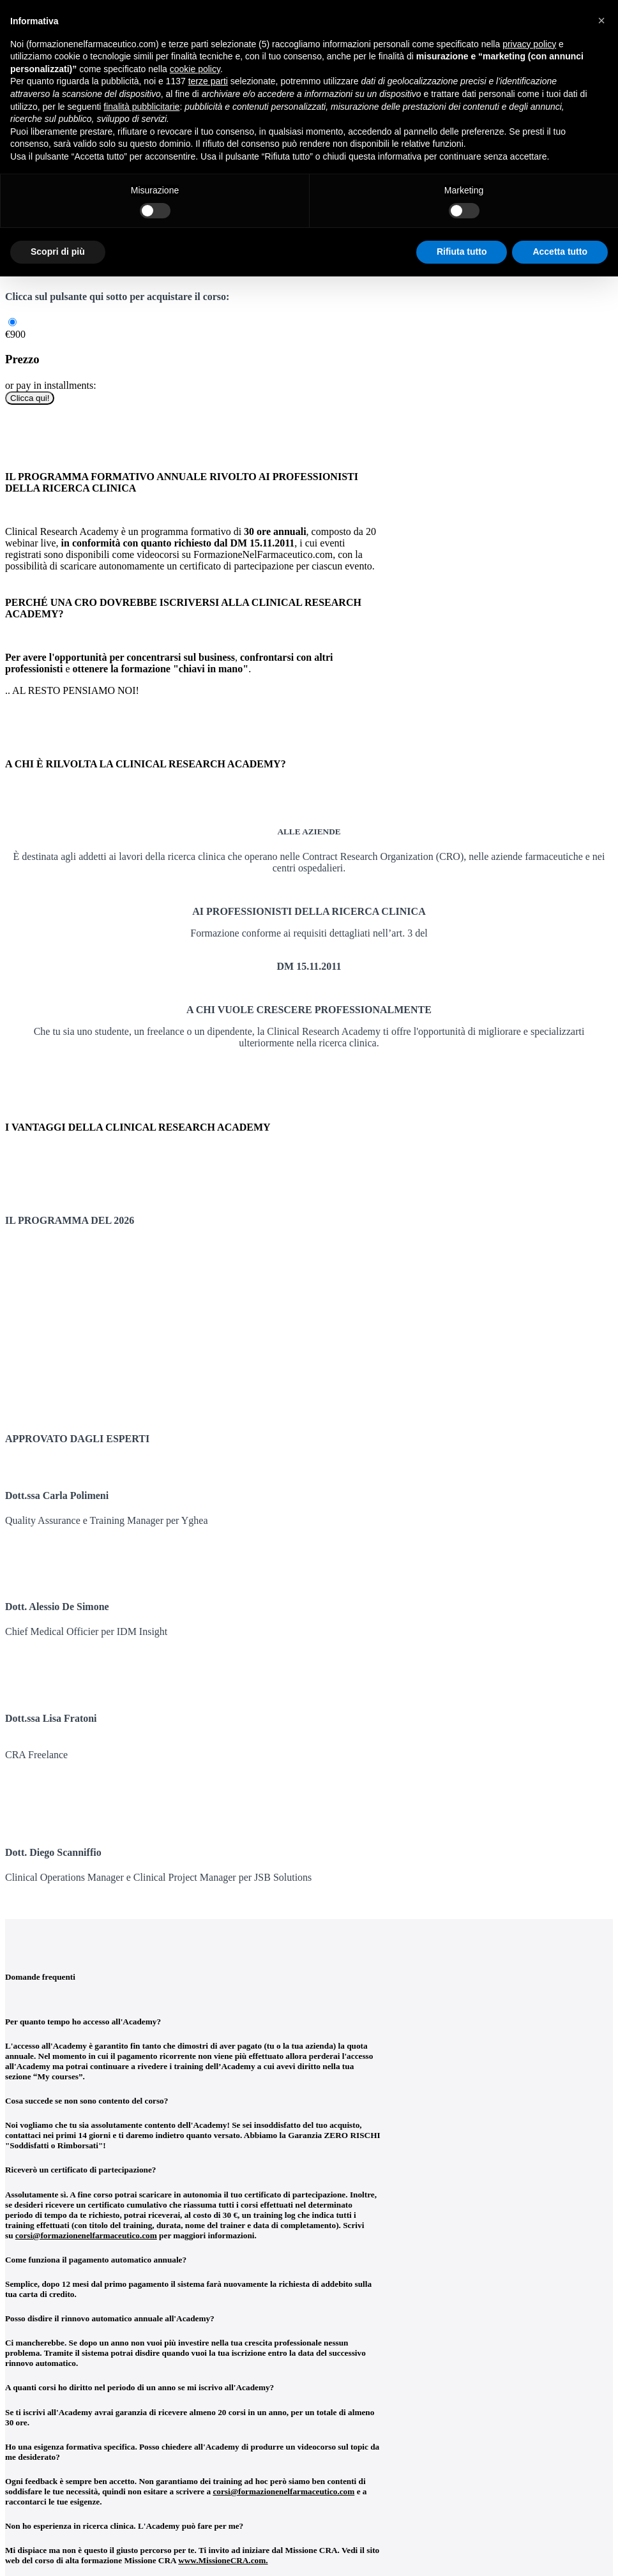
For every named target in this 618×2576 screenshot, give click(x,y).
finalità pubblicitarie (141, 107)
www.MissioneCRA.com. (223, 2560)
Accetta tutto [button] (559, 251)
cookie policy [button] (195, 69)
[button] (601, 20)
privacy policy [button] (529, 44)
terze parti (208, 81)
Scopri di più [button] (58, 251)
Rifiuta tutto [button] (462, 251)
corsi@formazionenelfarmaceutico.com (86, 2235)
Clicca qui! (29, 398)
